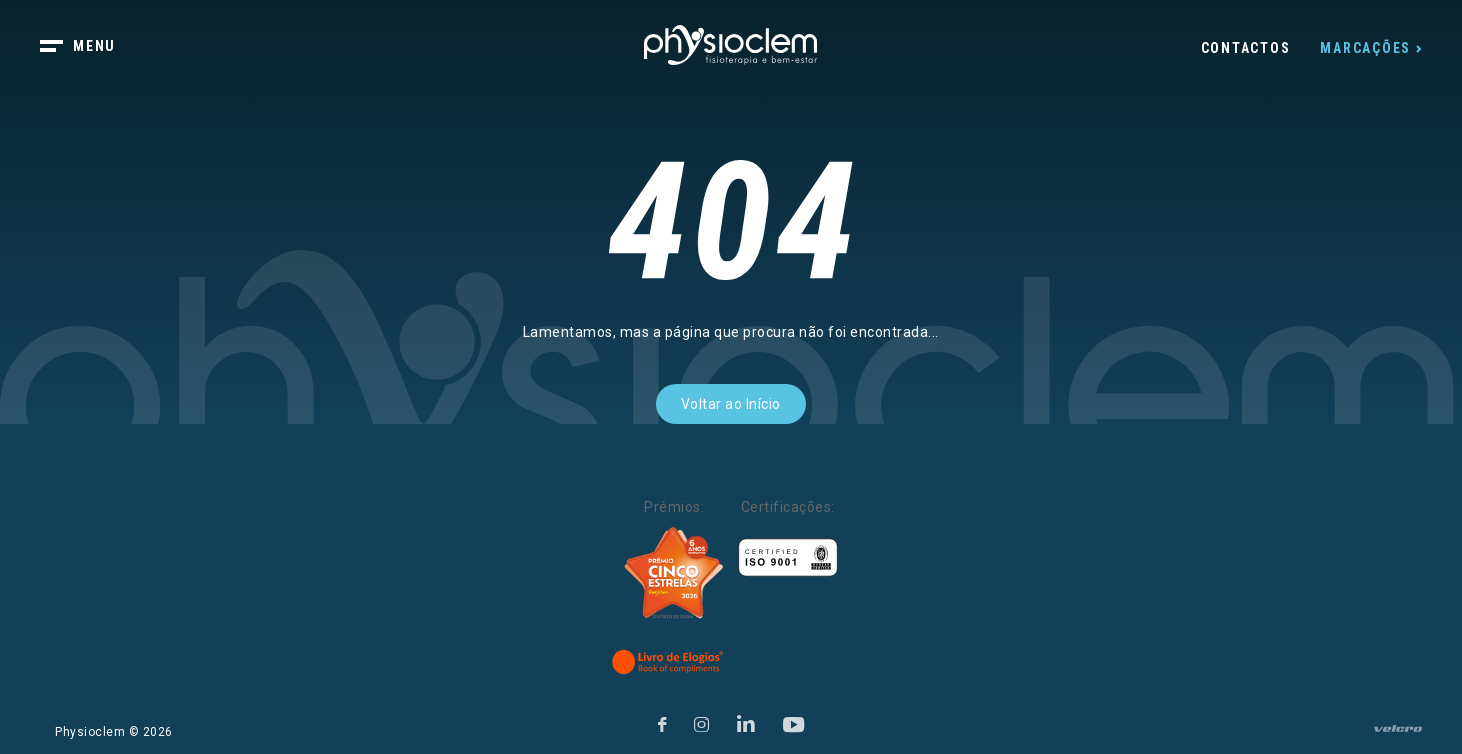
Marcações (1365, 48)
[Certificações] (788, 557)
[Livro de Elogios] (669, 662)
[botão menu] (90, 48)
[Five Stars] (674, 573)
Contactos (1246, 48)
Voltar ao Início (731, 404)
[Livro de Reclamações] (802, 662)
